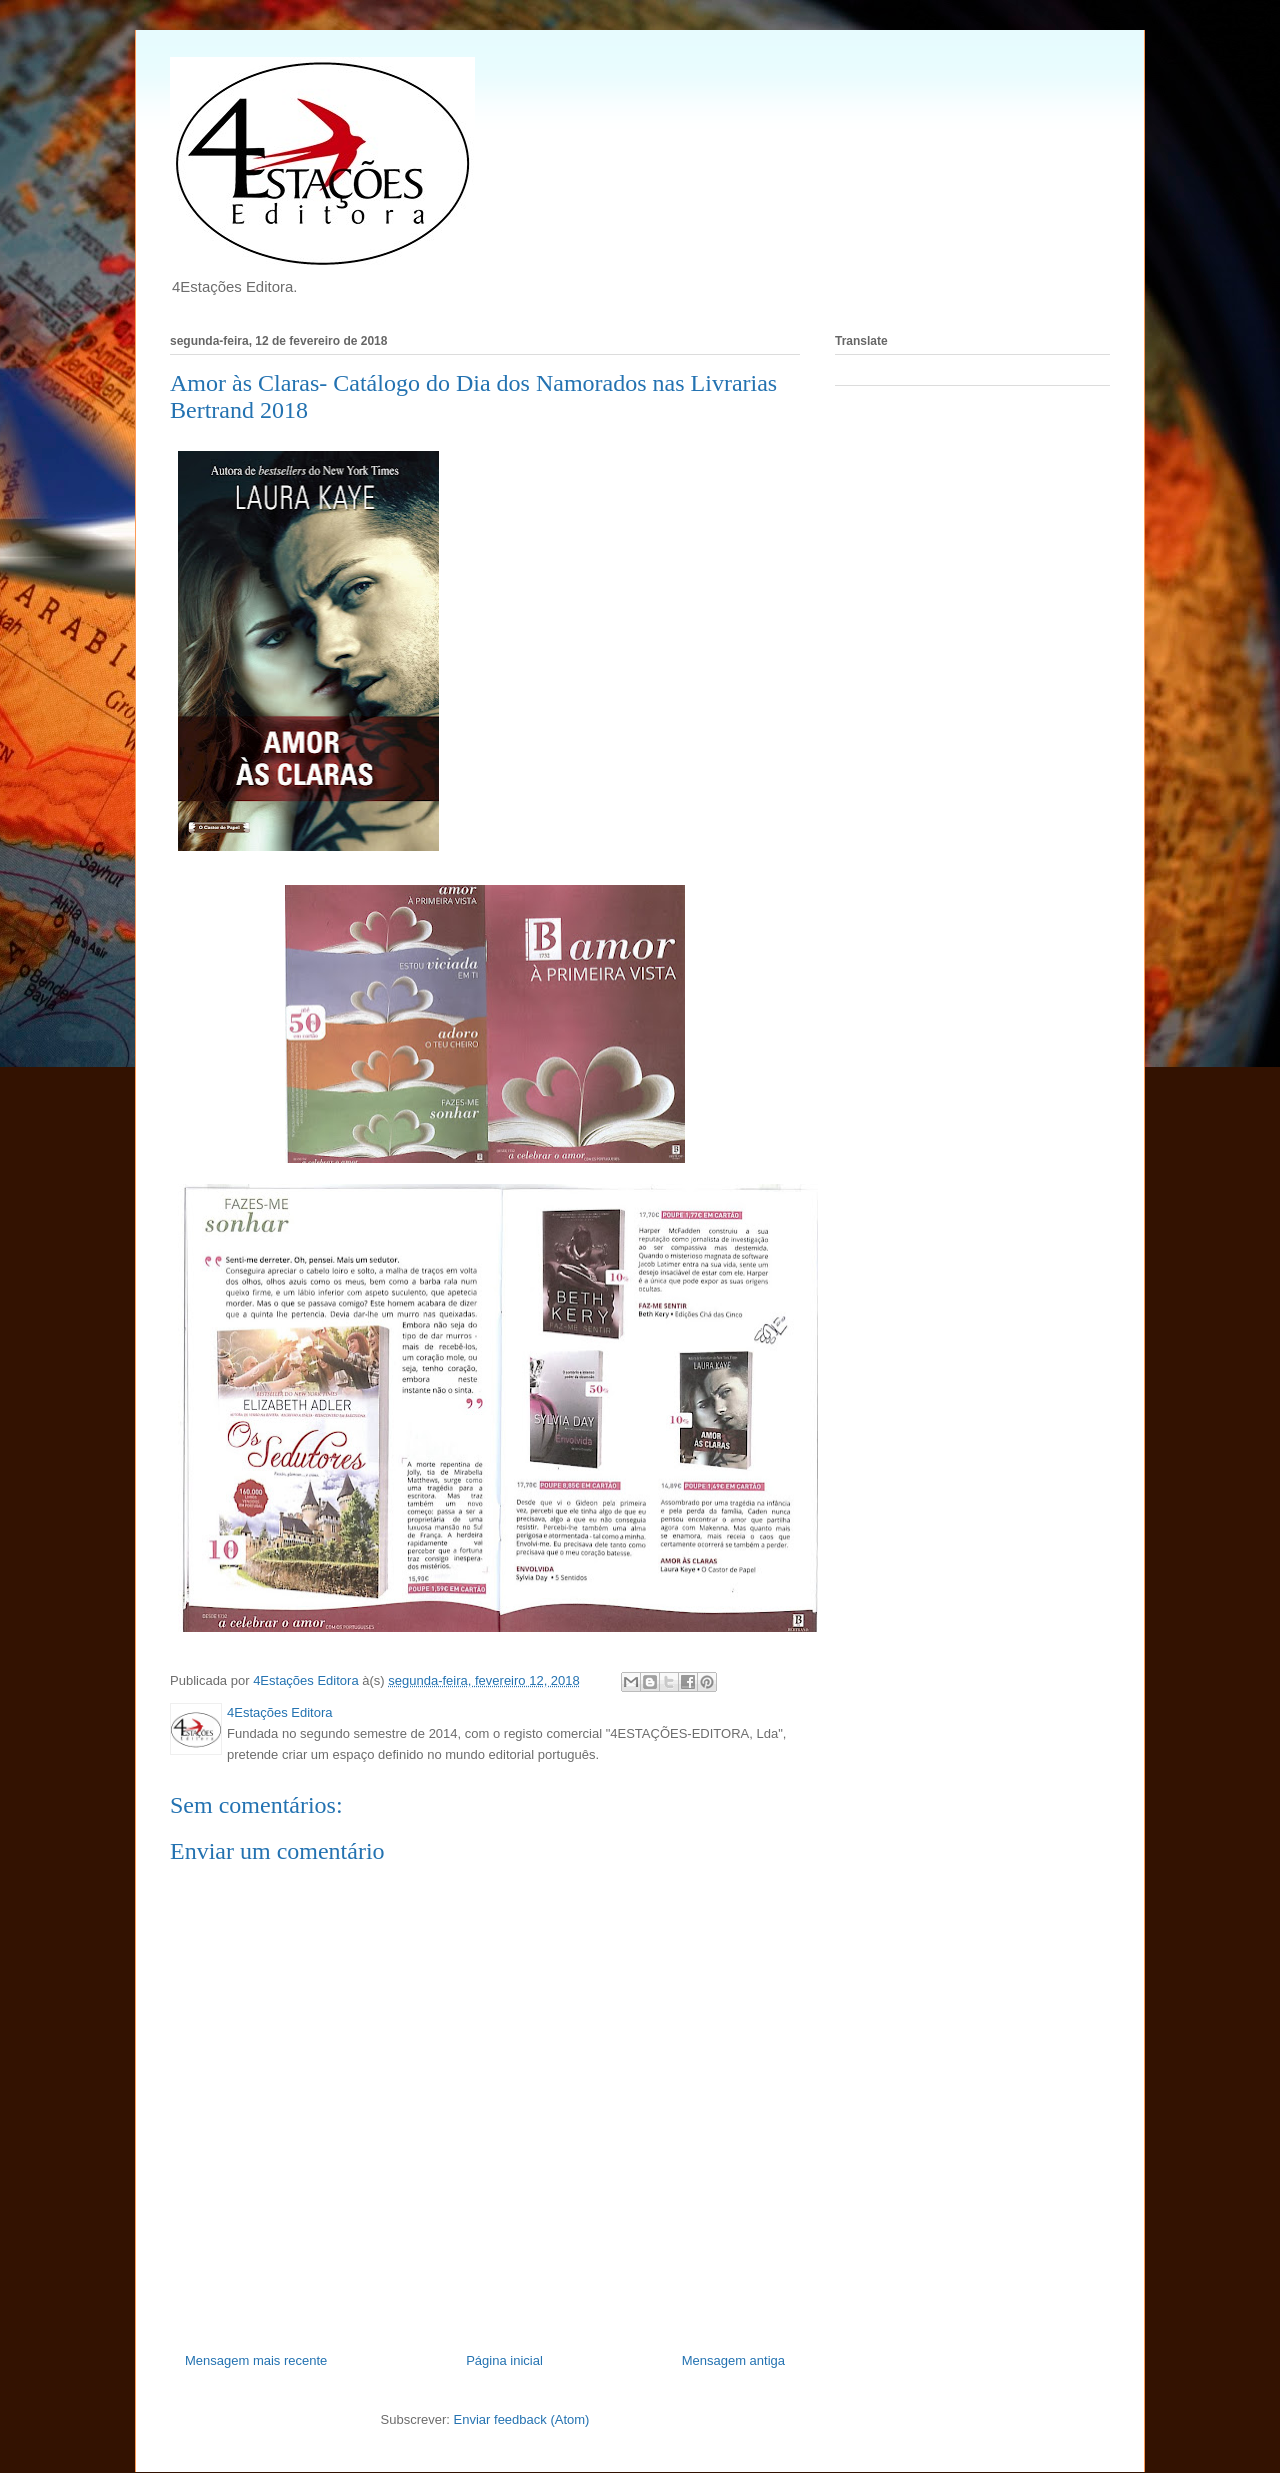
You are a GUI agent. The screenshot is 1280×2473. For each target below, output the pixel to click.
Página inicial (504, 2360)
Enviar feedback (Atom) (522, 2419)
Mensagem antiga (733, 2360)
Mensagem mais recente (256, 2360)
